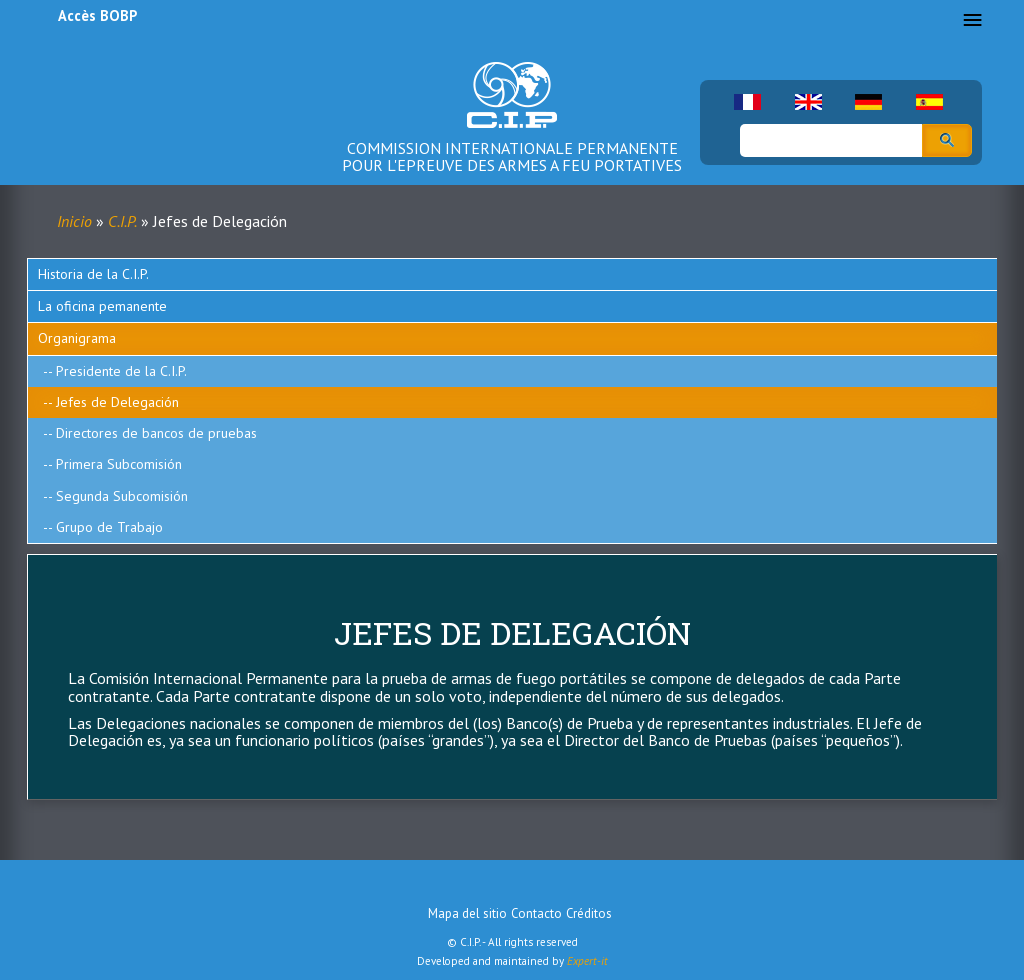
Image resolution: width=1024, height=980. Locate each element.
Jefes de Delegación (117, 402)
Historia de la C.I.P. (93, 274)
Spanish (929, 102)
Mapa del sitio (467, 913)
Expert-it (587, 961)
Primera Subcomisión (119, 464)
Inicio (74, 221)
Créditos (589, 913)
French (747, 102)
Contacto (536, 913)
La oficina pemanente (102, 306)
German (868, 102)
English (808, 102)
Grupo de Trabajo (109, 527)
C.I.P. (122, 221)
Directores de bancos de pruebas (156, 433)
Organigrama (77, 338)
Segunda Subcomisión (122, 496)
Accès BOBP (97, 15)
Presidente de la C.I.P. (121, 371)
